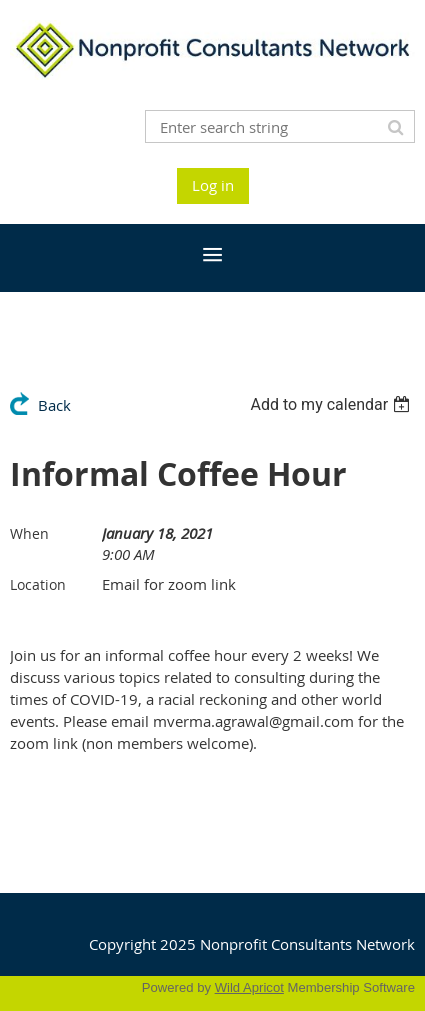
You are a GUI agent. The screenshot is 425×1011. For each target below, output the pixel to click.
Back (54, 405)
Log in (213, 185)
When (29, 533)
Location (38, 584)
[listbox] (332, 404)
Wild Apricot (249, 987)
